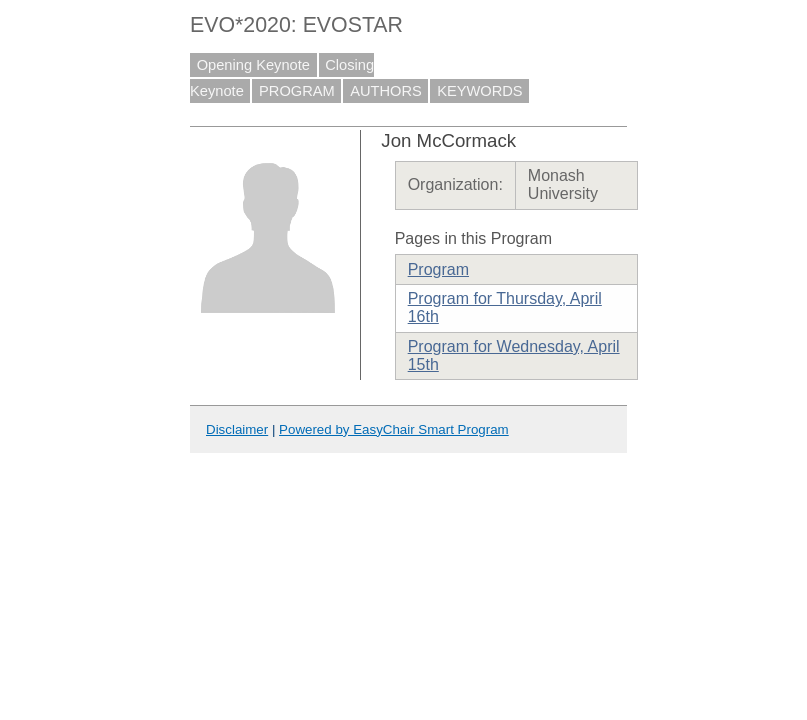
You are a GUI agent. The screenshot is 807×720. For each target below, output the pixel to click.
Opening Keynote (253, 65)
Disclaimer (237, 429)
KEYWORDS (480, 91)
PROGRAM (297, 91)
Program (438, 269)
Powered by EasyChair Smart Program (394, 429)
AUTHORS (386, 91)
